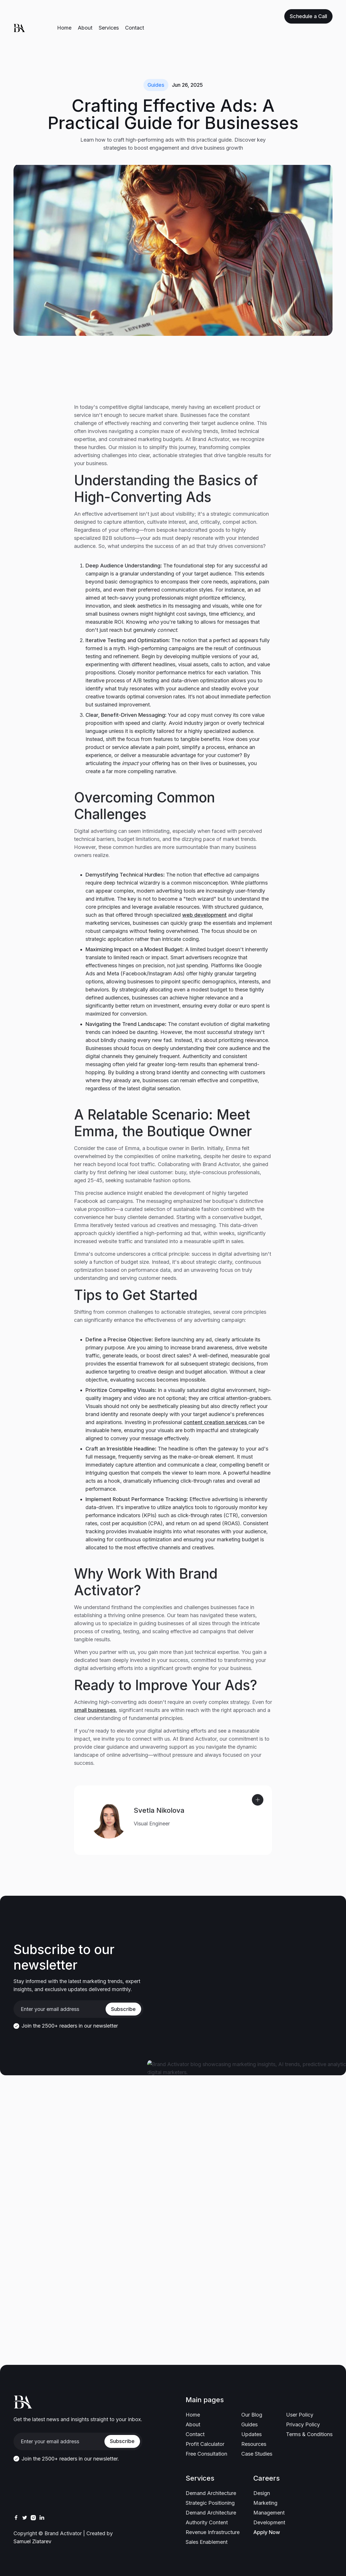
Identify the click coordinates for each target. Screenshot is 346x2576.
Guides (155, 85)
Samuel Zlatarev (32, 2541)
